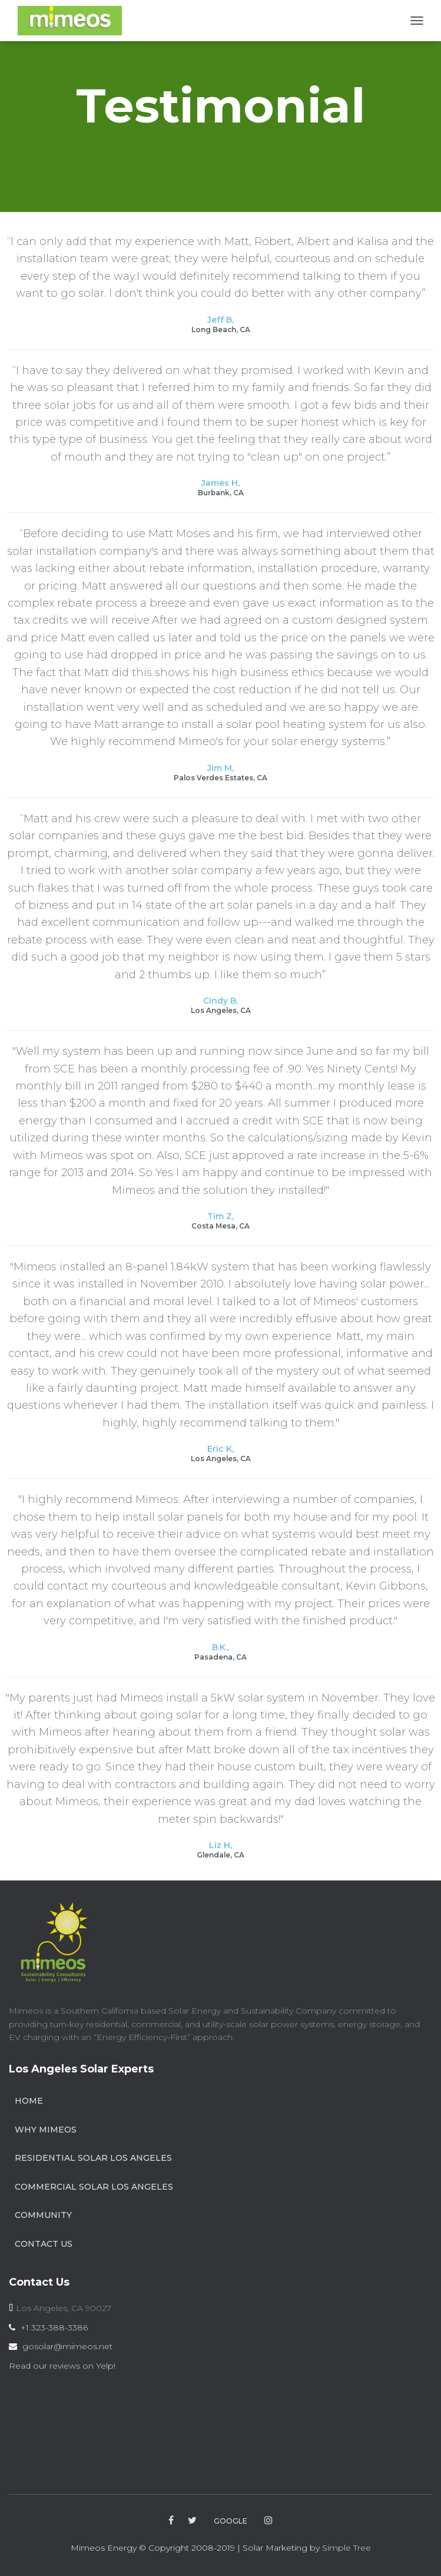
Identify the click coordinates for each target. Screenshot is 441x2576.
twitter (192, 2520)
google (230, 2521)
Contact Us (43, 2244)
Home (29, 2100)
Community (43, 2215)
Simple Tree (346, 2547)
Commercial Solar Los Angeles (94, 2186)
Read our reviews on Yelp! (62, 2365)
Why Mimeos (46, 2129)
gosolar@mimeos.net (67, 2346)
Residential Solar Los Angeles (93, 2158)
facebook (171, 2520)
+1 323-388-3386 (54, 2327)
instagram (268, 2520)
